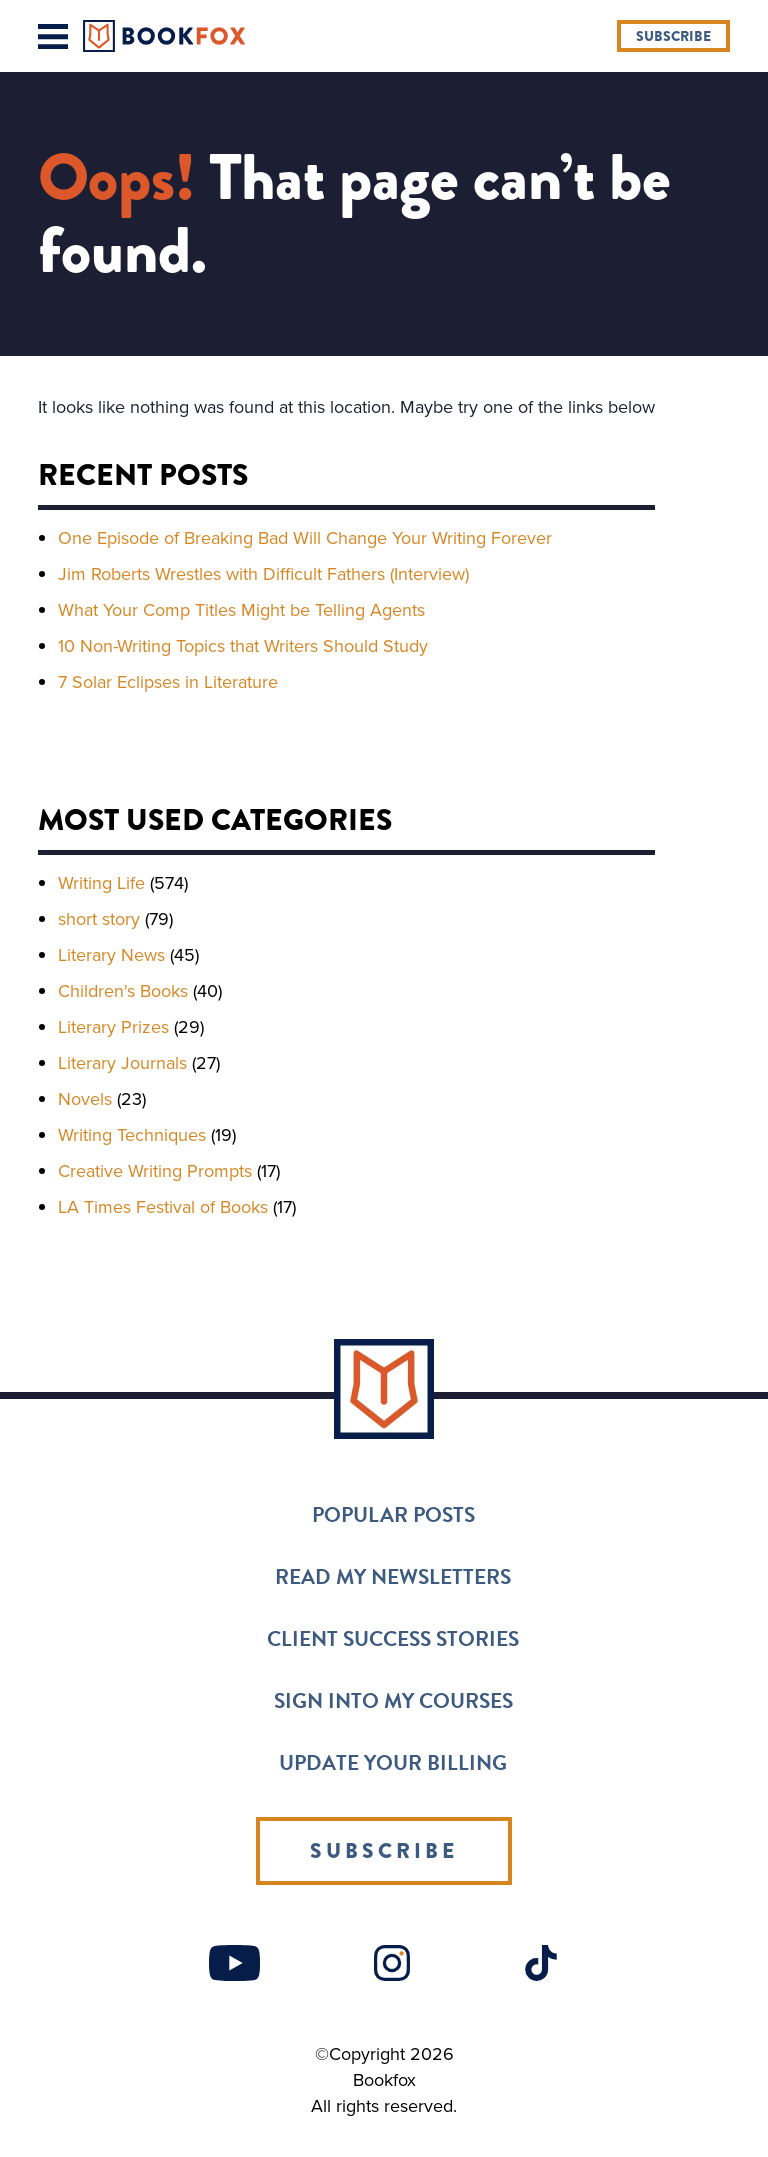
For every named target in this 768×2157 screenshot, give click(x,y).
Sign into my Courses (393, 1701)
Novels (85, 1099)
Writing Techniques (132, 1135)
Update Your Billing (393, 1763)
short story (99, 919)
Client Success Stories (393, 1639)
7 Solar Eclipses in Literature (168, 682)
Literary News (111, 955)
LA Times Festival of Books (163, 1207)
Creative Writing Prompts (155, 1171)
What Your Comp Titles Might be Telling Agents (241, 610)
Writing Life (101, 883)
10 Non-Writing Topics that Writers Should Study (243, 646)
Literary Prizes (113, 1027)
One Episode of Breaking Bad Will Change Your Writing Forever (305, 538)
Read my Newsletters (393, 1577)
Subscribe (673, 36)
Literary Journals (122, 1063)
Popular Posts (393, 1515)
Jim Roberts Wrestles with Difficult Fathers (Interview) (263, 574)
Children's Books (123, 991)
